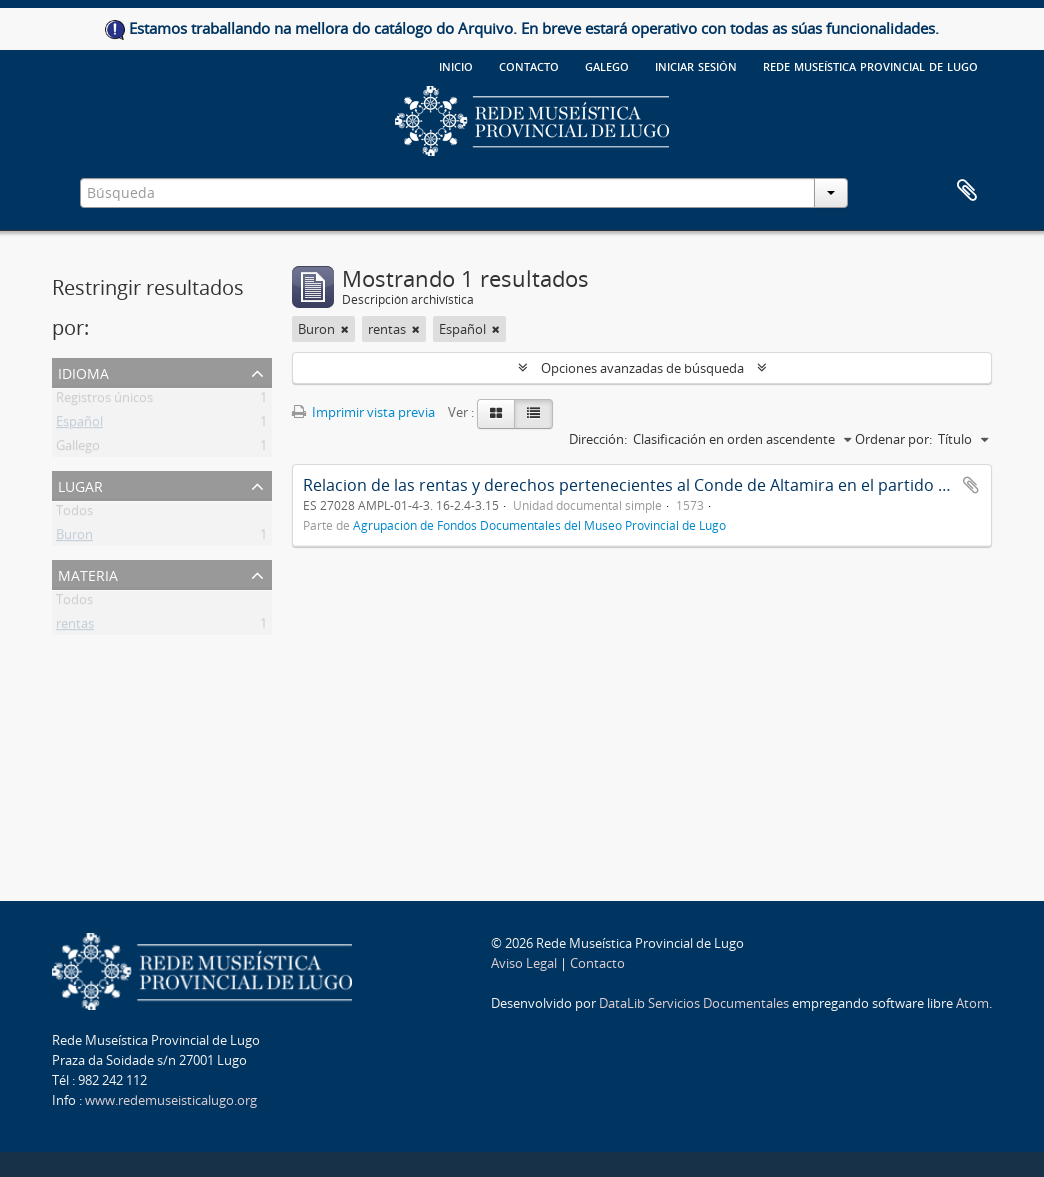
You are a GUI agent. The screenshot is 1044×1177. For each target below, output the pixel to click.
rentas (75, 627)
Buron (74, 538)
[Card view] (496, 414)
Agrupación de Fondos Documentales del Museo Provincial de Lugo (539, 525)
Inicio (456, 65)
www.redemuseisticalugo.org (171, 1100)
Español (79, 425)
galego (607, 65)
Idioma (83, 371)
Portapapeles (967, 191)
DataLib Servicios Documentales (694, 1003)
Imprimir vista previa (363, 412)
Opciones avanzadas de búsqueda (642, 368)
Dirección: (598, 439)
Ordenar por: (893, 439)
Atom (972, 1003)
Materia (88, 573)
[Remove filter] (345, 329)
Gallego (78, 449)
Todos (74, 514)
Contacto (529, 65)
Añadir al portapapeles (971, 485)
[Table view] (533, 414)
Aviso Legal (524, 963)
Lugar (80, 484)
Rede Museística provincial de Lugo (870, 65)
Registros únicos (104, 401)
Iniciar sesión (696, 65)
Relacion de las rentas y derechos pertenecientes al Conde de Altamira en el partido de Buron (655, 485)
